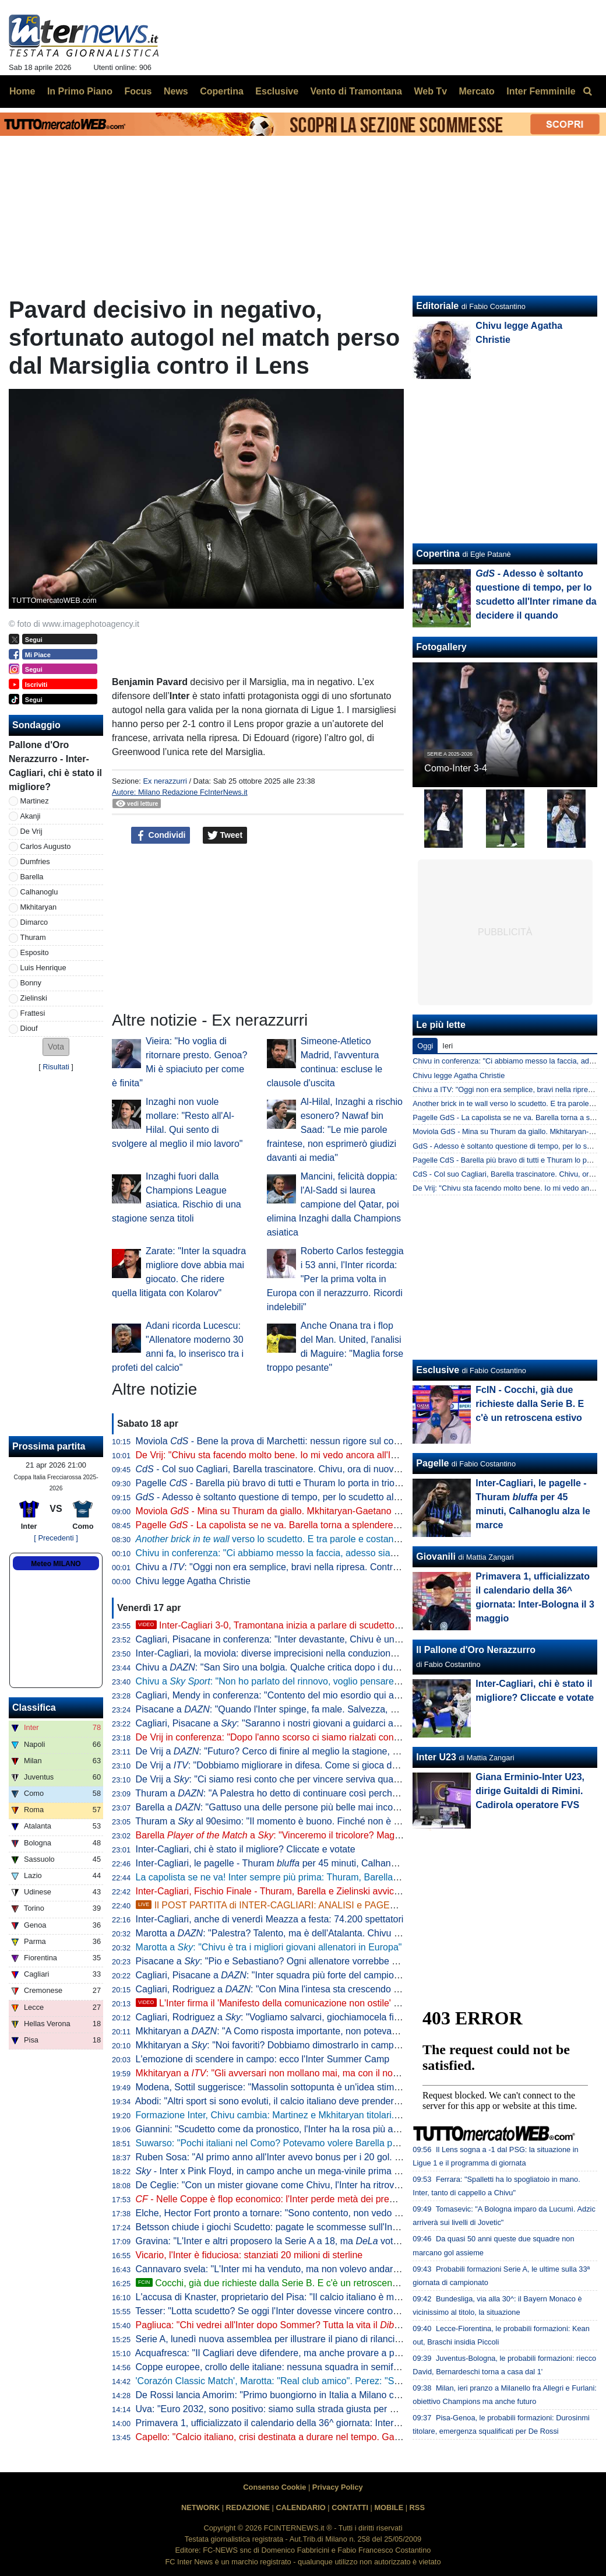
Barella (32, 876)
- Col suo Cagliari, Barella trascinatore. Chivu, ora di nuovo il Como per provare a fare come (346, 1469)
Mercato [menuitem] (476, 91)
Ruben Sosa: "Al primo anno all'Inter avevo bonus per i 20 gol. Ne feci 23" (288, 2157)
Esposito (34, 952)
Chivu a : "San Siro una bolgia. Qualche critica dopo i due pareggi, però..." (301, 1667)
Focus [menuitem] (138, 91)
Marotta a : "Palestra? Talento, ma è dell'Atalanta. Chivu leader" (279, 1933)
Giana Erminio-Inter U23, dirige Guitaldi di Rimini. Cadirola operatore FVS (529, 1791)
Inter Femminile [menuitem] (540, 91)
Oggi (425, 1045)
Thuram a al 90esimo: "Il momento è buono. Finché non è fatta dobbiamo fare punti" (317, 1821)
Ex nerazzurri (164, 781)
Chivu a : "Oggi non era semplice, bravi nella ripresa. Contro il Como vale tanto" (307, 1567)
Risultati (56, 1066)
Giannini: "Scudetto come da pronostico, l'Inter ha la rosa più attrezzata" (284, 2129)
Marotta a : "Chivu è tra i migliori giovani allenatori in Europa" (269, 1947)
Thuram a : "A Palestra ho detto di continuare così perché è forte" (282, 1793)
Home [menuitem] (22, 91)
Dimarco (34, 922)
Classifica (34, 1707)
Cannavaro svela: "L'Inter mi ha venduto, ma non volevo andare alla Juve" (288, 2269)
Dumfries (35, 861)
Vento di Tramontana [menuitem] (356, 91)
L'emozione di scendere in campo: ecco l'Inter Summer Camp (263, 2059)
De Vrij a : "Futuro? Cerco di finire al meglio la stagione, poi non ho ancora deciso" (318, 1751)
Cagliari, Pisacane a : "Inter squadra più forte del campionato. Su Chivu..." (301, 1975)
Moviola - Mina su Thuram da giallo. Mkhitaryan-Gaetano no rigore (283, 1511)
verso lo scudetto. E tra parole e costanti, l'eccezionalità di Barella (319, 1539)
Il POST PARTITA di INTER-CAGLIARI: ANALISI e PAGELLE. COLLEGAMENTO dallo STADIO (342, 1905)
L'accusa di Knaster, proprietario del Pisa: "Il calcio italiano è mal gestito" (285, 2297)
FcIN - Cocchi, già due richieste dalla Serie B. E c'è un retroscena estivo (529, 1404)
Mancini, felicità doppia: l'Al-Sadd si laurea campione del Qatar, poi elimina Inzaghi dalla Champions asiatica (334, 1204)
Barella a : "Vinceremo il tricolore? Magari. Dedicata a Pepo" (309, 1835)
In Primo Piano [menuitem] (79, 91)
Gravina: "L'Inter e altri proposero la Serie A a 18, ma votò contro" (283, 2241)
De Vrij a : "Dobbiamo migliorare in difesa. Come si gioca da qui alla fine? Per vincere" (320, 1765)
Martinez (34, 800)
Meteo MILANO (55, 1564)
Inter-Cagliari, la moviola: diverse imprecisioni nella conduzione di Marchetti (291, 1653)
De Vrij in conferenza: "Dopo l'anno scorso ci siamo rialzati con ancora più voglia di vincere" (324, 1737)
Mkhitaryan (38, 907)
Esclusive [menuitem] (276, 91)
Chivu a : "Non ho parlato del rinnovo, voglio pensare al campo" (287, 1681)
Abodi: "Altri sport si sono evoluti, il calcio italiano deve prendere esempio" (288, 2101)
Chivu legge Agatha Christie (193, 1581)
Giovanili (436, 1556)
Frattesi (32, 1013)
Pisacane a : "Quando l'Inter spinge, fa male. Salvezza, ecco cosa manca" (301, 1709)
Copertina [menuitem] (222, 91)
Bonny (30, 982)
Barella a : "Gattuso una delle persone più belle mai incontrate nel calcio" (298, 1807)
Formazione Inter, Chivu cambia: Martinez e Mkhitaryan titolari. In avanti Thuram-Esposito (321, 2115)
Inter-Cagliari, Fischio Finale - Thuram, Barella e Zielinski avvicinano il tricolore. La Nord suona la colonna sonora (369, 1891)
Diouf (29, 1028)
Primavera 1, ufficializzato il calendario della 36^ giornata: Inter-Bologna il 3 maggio (307, 2423)
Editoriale (437, 306)
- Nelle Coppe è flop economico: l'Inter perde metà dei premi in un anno (290, 2199)
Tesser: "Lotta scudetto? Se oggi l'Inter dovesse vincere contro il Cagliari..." (290, 2311)
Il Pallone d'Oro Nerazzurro (475, 1650)
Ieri (447, 1045)
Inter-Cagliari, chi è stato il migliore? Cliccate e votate (245, 1849)
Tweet (225, 835)
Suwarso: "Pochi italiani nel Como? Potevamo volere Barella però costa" (285, 2143)
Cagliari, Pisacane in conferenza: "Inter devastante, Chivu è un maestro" (285, 1639)
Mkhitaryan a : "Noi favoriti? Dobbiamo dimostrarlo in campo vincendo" (289, 2045)
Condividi (161, 835)
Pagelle (432, 1463)
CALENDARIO (300, 2507)
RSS (417, 2507)
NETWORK (200, 2507)
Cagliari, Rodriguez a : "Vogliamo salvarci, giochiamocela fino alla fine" (289, 2017)
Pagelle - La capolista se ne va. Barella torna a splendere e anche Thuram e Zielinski (322, 1525)
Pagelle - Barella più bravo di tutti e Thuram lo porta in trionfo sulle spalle (296, 1483)
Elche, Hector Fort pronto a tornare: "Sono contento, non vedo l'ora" (275, 2213)
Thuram (33, 937)
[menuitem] (587, 91)
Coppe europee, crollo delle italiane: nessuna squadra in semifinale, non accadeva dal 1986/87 (331, 2367)
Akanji (30, 816)
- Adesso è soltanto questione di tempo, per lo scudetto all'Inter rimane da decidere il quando (337, 1497)
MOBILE (388, 2507)
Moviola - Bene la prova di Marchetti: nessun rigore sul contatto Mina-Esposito (307, 1441)
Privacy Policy (337, 2487)
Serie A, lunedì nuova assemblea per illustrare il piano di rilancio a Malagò (288, 2339)
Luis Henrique (43, 967)
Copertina (438, 554)
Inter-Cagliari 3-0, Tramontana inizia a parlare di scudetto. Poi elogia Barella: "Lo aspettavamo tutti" (352, 1625)
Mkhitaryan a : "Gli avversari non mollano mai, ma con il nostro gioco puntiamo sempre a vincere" (344, 2073)
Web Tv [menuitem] (430, 91)
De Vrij (31, 831)
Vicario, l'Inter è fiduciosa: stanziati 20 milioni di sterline (249, 2255)
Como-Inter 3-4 (455, 768)
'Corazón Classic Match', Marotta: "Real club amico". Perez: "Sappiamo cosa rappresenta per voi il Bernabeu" (362, 2381)
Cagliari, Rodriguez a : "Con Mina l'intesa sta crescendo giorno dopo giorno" (305, 1989)
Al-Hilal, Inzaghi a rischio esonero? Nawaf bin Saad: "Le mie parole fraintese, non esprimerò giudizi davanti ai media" (335, 1130)
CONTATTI (350, 2507)
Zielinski (33, 998)
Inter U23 (436, 1757)
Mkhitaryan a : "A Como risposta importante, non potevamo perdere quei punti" (311, 2031)
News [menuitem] (176, 91)
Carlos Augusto (45, 846)
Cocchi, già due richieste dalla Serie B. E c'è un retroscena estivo (280, 2283)
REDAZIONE (248, 2507)
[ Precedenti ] (55, 1537)
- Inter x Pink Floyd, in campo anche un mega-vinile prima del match (285, 2171)
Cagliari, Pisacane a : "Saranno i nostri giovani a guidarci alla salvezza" (290, 1723)
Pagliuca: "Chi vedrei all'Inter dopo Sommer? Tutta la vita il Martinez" (288, 2325)
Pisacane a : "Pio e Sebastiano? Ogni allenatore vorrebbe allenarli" (282, 1961)
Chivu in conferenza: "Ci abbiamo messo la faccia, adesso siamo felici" (282, 1553)
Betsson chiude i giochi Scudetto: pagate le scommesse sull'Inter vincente (288, 2227)
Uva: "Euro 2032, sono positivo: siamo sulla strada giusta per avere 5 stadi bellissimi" (311, 2409)
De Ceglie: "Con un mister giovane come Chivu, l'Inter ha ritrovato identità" (289, 2185)
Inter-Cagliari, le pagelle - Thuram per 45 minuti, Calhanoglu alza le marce (301, 1863)
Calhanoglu (39, 891)
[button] (56, 1047)
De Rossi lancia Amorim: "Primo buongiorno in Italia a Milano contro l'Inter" (289, 2395)
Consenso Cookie (274, 2487)
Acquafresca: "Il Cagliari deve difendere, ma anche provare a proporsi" (281, 2353)
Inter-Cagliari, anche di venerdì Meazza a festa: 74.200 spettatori (270, 1919)
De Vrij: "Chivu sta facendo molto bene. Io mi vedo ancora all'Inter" (273, 1455)
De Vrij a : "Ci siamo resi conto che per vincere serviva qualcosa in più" (289, 1779)
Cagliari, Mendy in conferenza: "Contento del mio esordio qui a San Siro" (286, 1695)
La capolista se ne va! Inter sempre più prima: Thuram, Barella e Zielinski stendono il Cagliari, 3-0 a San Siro (360, 1877)
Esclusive (437, 1370)
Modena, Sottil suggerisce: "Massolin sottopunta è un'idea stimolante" (279, 2087)
